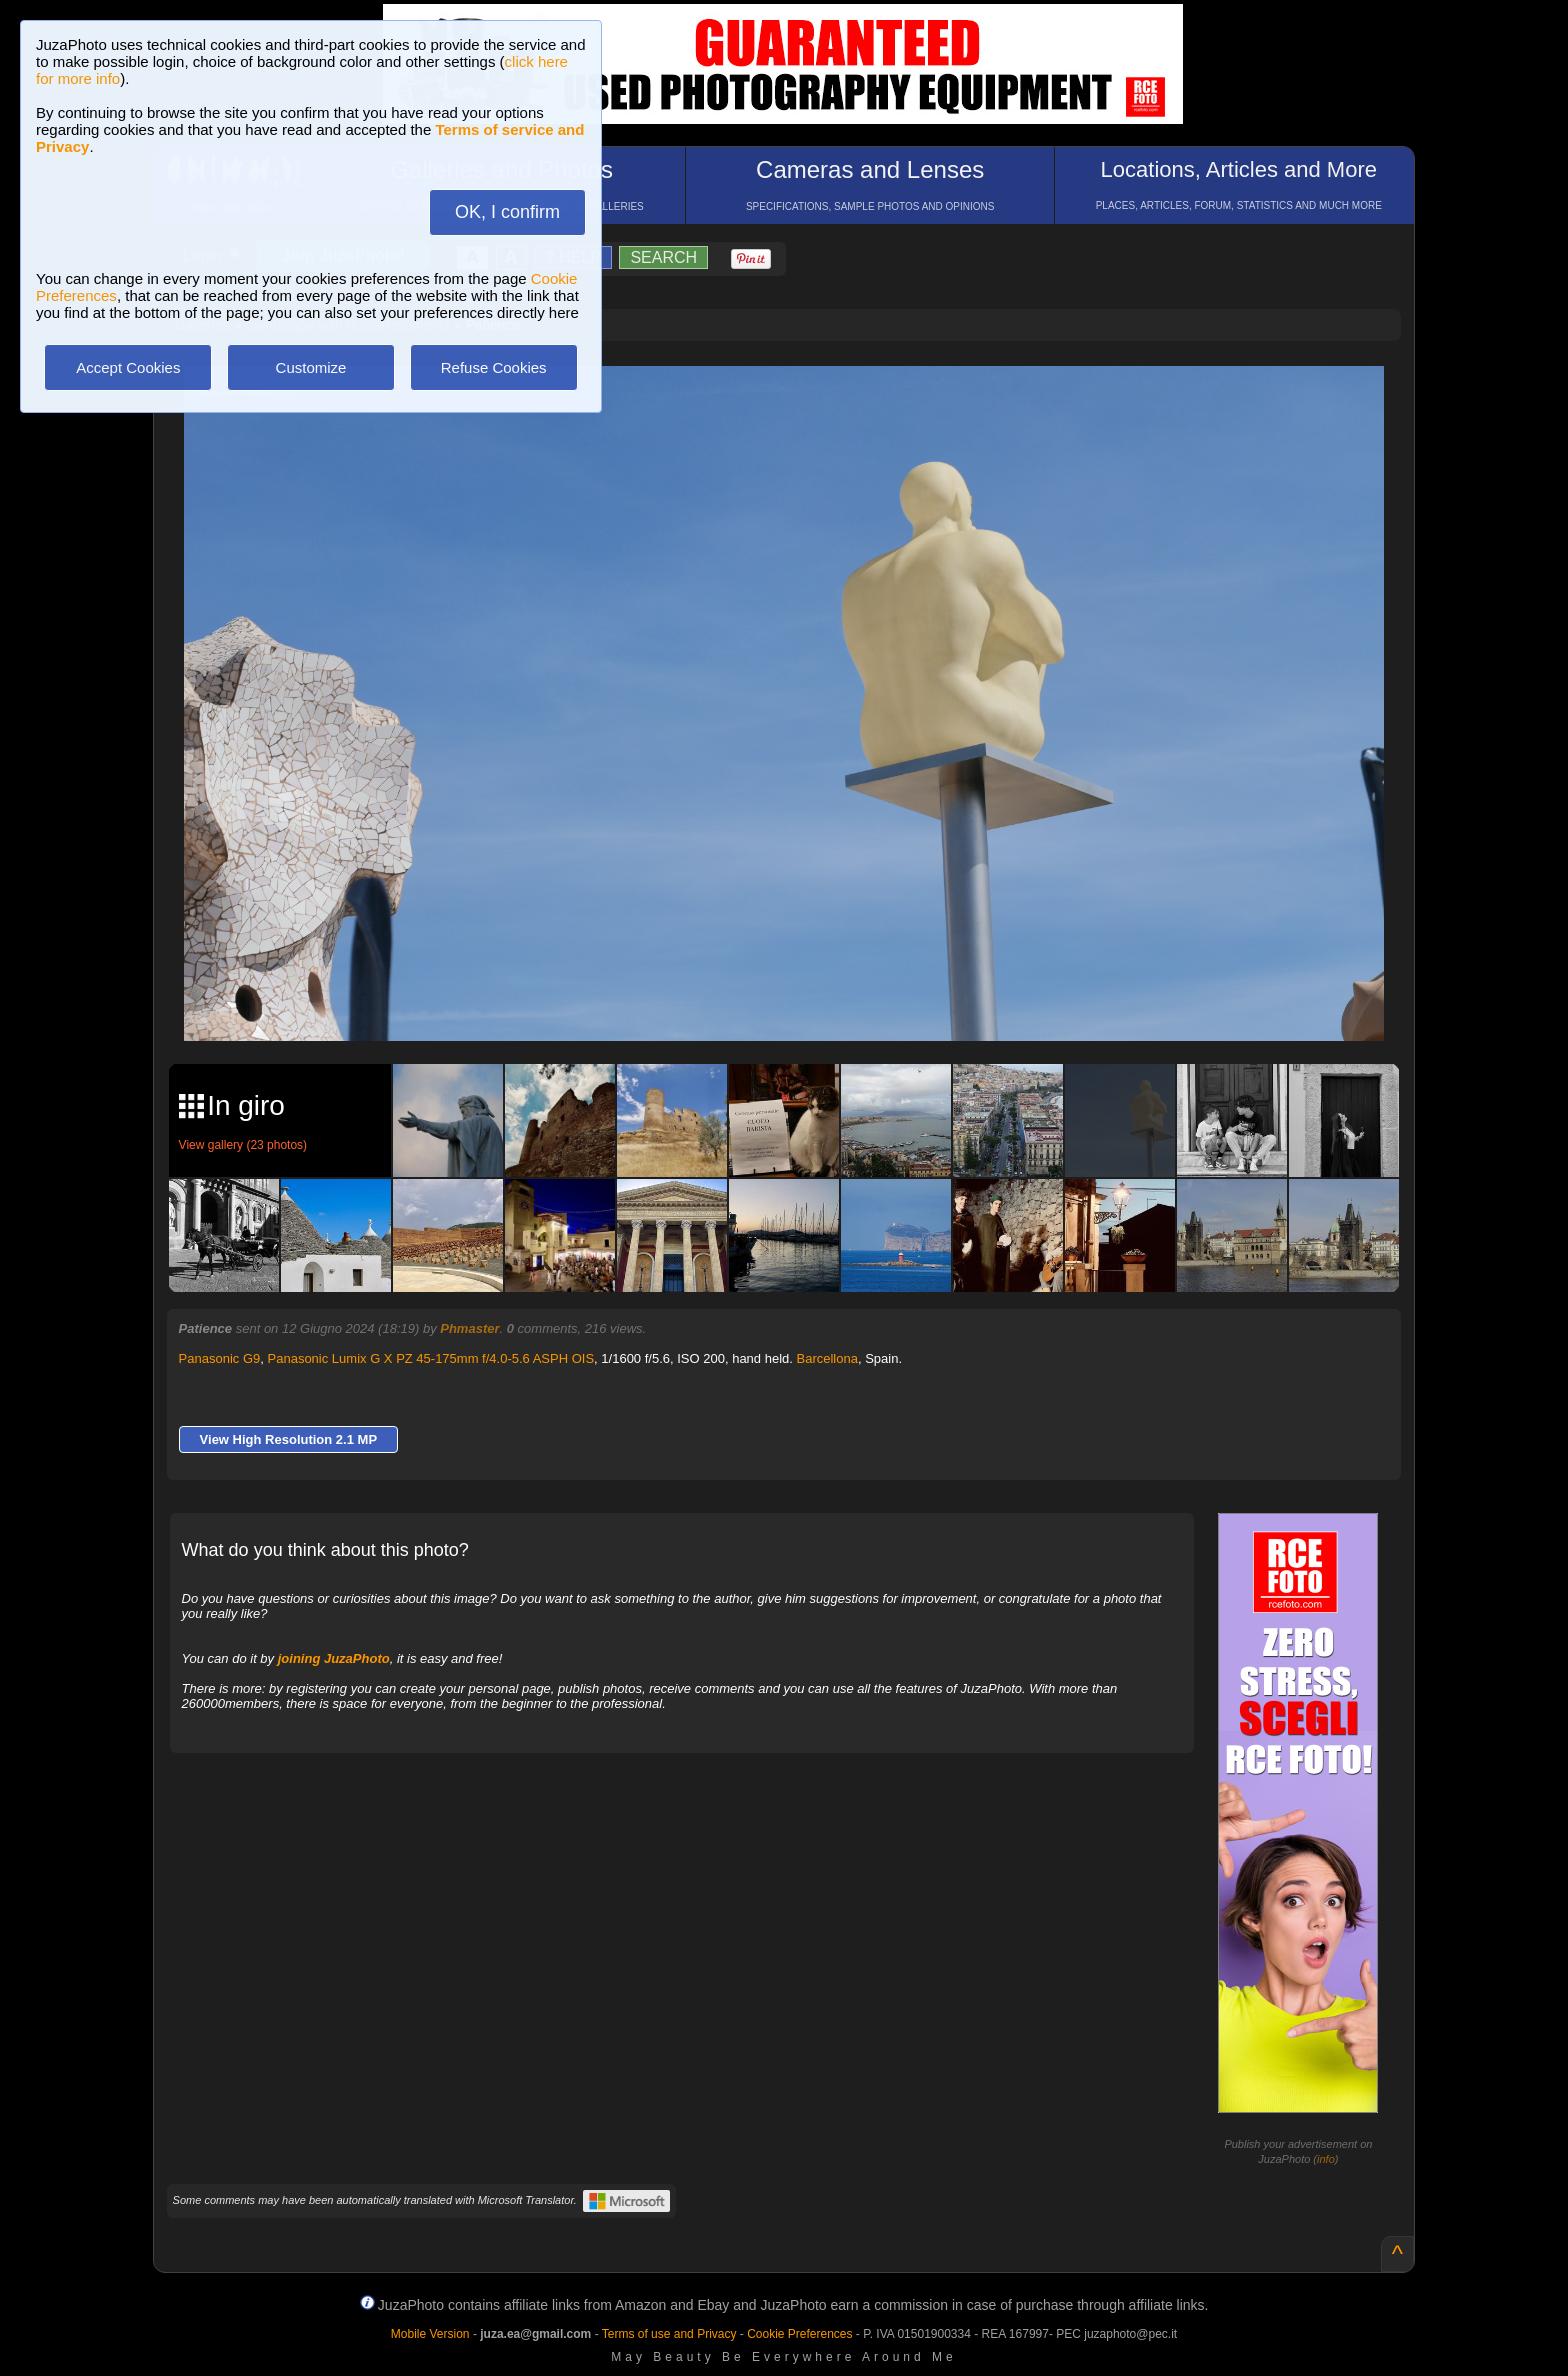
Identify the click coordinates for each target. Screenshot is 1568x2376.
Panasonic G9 (220, 1358)
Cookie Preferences (799, 2334)
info (1326, 2159)
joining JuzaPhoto (334, 1658)
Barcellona (826, 1358)
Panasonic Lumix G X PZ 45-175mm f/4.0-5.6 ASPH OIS (431, 1358)
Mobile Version (430, 2334)
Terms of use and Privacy (669, 2334)
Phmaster (469, 1328)
